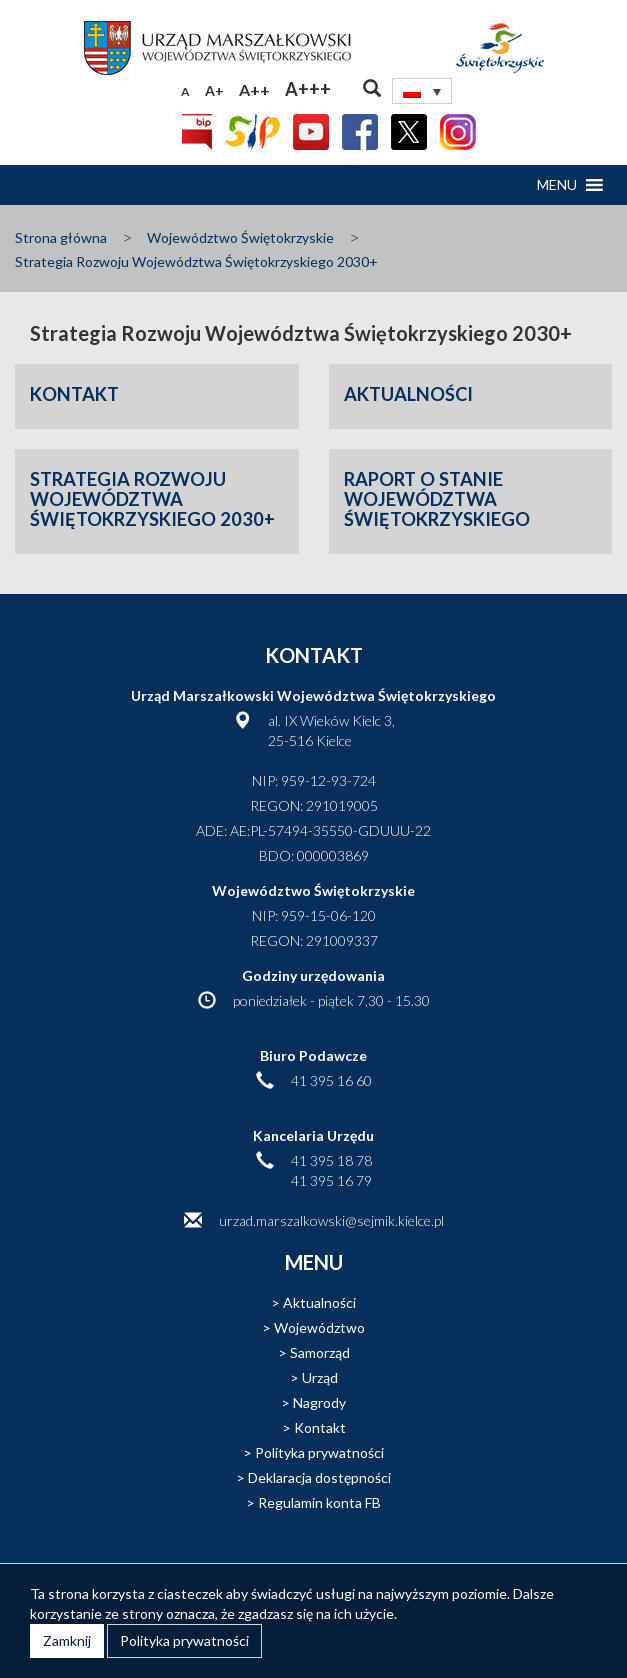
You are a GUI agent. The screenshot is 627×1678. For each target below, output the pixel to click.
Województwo (319, 1327)
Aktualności (319, 1302)
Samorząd (320, 1352)
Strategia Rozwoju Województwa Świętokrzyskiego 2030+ (196, 261)
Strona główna (61, 237)
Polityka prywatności (319, 1452)
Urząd (320, 1377)
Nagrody (319, 1402)
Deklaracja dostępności (319, 1477)
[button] (557, 185)
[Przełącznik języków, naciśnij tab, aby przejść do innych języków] (422, 91)
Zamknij (67, 1640)
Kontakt (320, 1427)
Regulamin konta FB (319, 1502)
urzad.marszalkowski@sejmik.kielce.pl (331, 1220)
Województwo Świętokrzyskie (240, 237)
